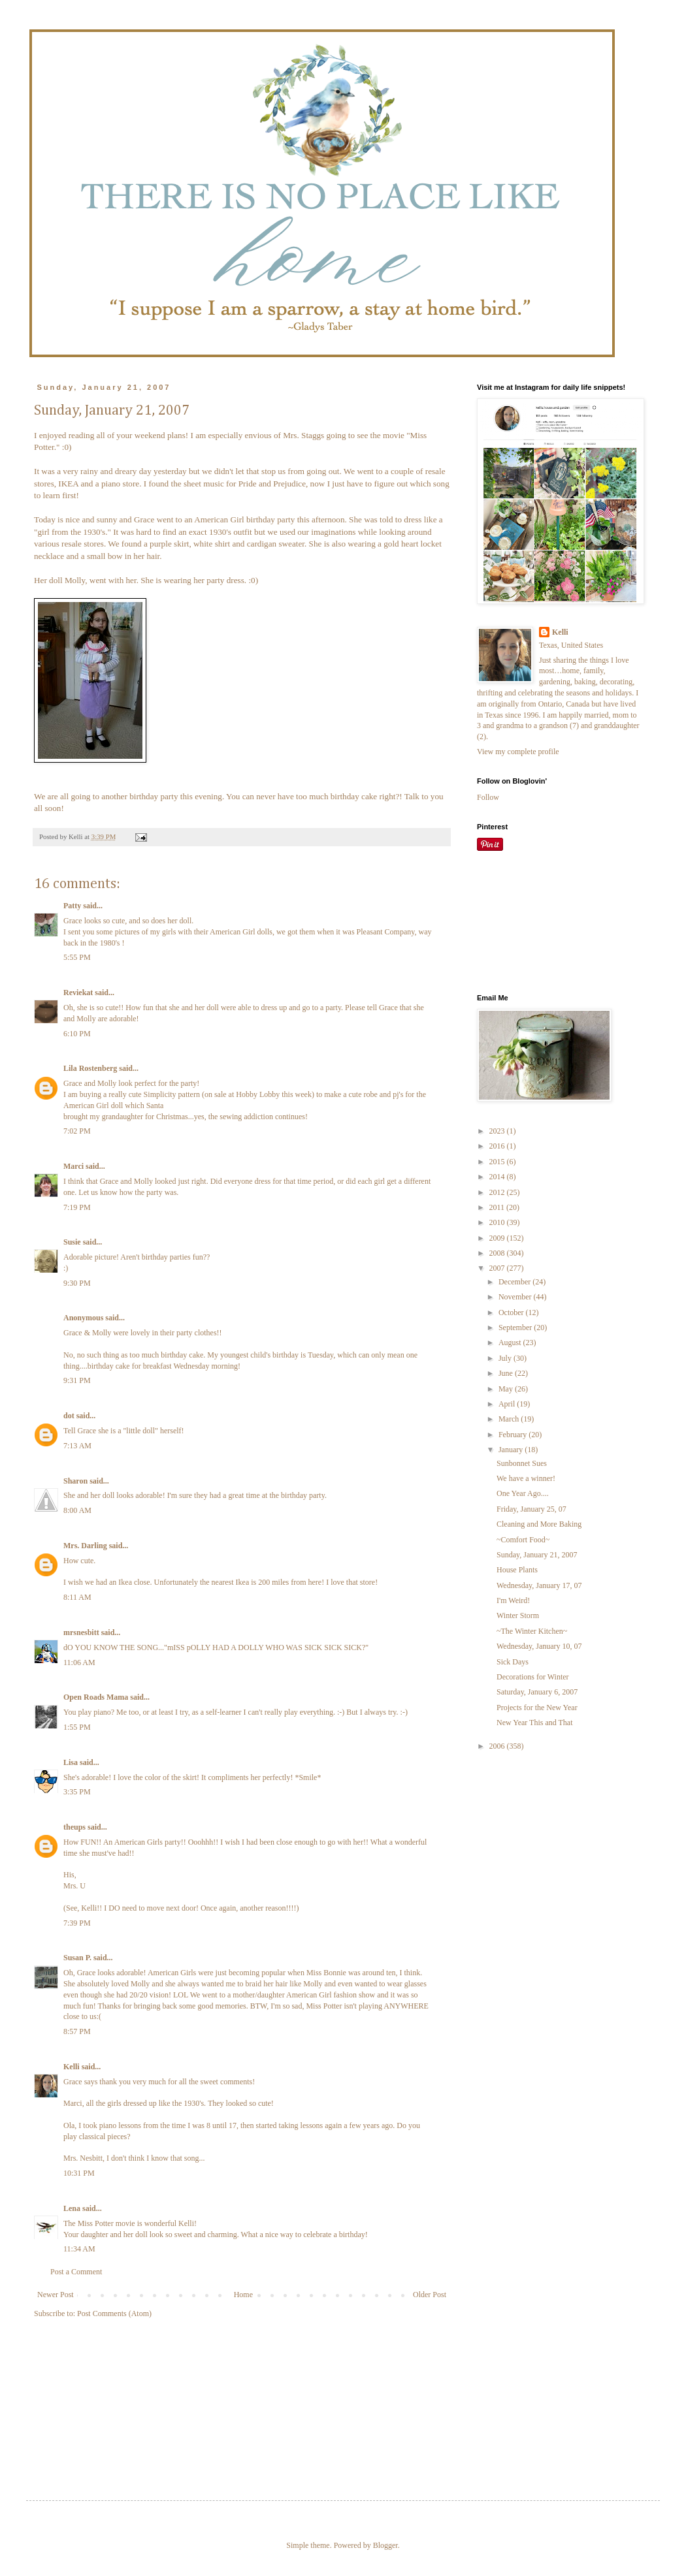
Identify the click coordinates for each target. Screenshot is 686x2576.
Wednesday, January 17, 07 (539, 1585)
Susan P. (77, 1957)
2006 (498, 1746)
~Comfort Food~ (523, 1539)
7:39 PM (77, 1923)
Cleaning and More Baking (539, 1524)
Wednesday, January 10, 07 (539, 1646)
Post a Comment (76, 2271)
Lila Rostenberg (90, 1068)
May (506, 1388)
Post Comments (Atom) (114, 2313)
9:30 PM (77, 1283)
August (510, 1342)
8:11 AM (77, 1597)
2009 (498, 1238)
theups (74, 1827)
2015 (498, 1161)
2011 (498, 1207)
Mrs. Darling (85, 1545)
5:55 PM (77, 957)
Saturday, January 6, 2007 (537, 1691)
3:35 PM (77, 1791)
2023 (498, 1131)
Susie (72, 1242)
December (515, 1281)
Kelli (71, 2066)
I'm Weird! (513, 1600)
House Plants (517, 1569)
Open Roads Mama (95, 1697)
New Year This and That (535, 1722)
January (511, 1449)
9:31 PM (77, 1380)
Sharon (75, 1481)
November (516, 1296)
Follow (488, 797)
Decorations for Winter (533, 1676)
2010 (498, 1222)
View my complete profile (518, 751)
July (506, 1358)
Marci (73, 1166)
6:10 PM (77, 1033)
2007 (498, 1268)
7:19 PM (77, 1207)
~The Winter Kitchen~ (532, 1631)
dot (68, 1415)
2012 (498, 1192)
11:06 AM (79, 1662)
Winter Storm (518, 1615)
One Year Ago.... (523, 1493)
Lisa (70, 1762)
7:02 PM (77, 1131)
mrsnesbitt (81, 1632)
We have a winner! (526, 1478)
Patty (72, 905)
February (513, 1434)
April (507, 1403)
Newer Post (55, 2294)
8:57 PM (77, 2031)
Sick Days (513, 1661)
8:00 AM (77, 1510)
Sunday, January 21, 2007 (537, 1554)
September (516, 1327)
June (506, 1373)
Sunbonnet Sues (522, 1463)
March (509, 1418)
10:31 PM (79, 2173)
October (512, 1312)
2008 (498, 1253)
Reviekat (78, 992)
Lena (71, 2208)
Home (243, 2294)
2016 (498, 1146)
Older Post (429, 2294)
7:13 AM (77, 1445)
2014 (498, 1176)
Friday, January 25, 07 (531, 1509)
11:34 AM (79, 2248)
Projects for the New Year (537, 1707)
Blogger (385, 2545)
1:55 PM (77, 1727)
